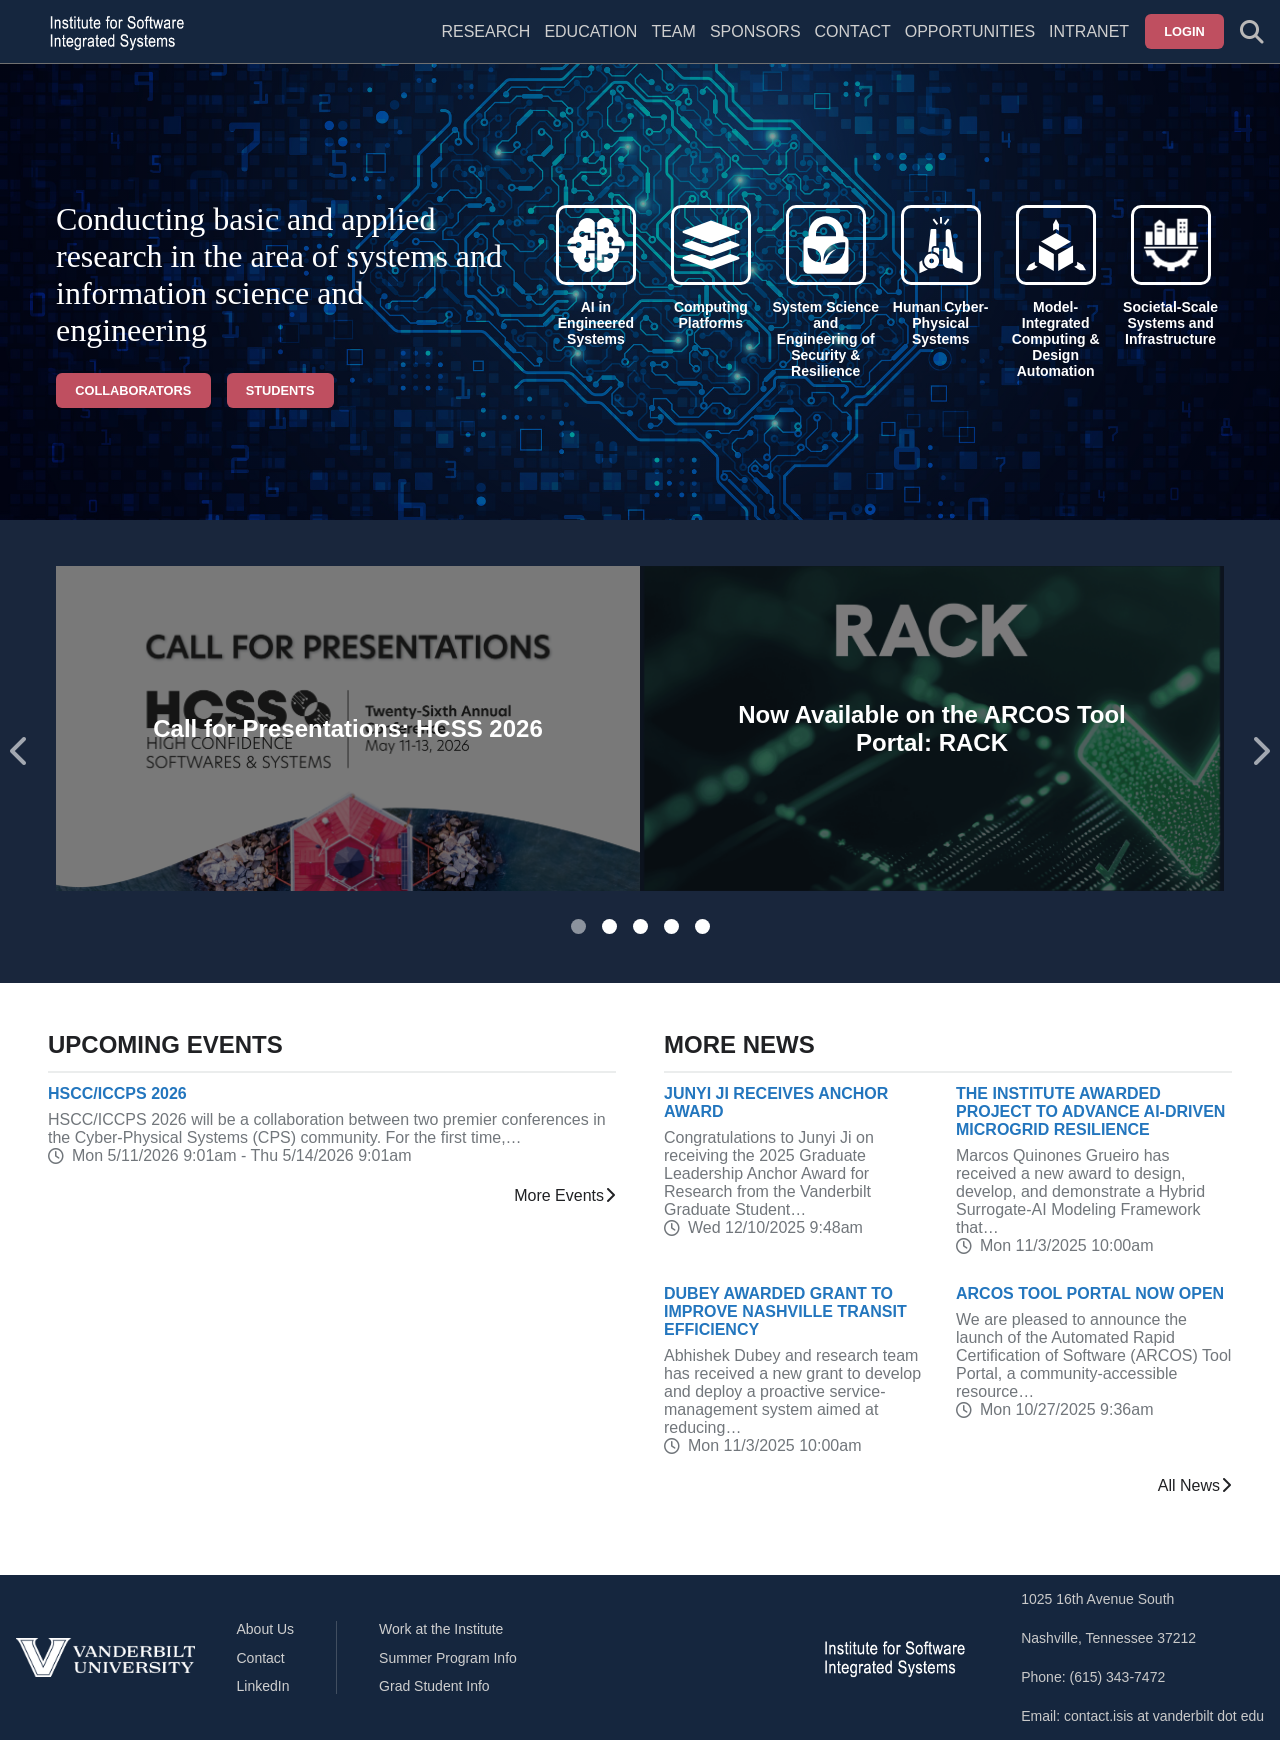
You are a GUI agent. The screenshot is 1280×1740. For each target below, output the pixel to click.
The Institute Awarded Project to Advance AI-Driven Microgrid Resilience (1090, 1111)
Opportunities (970, 31)
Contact (853, 31)
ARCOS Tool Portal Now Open (1090, 1293)
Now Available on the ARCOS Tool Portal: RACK (932, 728)
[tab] (578, 926)
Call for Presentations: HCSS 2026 (347, 728)
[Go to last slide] (20, 751)
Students (280, 390)
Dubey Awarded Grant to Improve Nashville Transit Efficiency (785, 1311)
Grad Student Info (434, 1686)
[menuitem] (673, 44)
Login (1184, 31)
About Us (266, 1629)
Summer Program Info (448, 1658)
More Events (565, 1196)
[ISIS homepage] (112, 32)
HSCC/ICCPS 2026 (117, 1093)
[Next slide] (1260, 751)
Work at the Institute (441, 1629)
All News (1195, 1486)
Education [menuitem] (590, 31)
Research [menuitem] (485, 31)
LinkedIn (263, 1686)
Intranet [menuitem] (1089, 31)
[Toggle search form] (1252, 32)
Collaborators (133, 390)
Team (673, 31)
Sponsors (755, 31)
